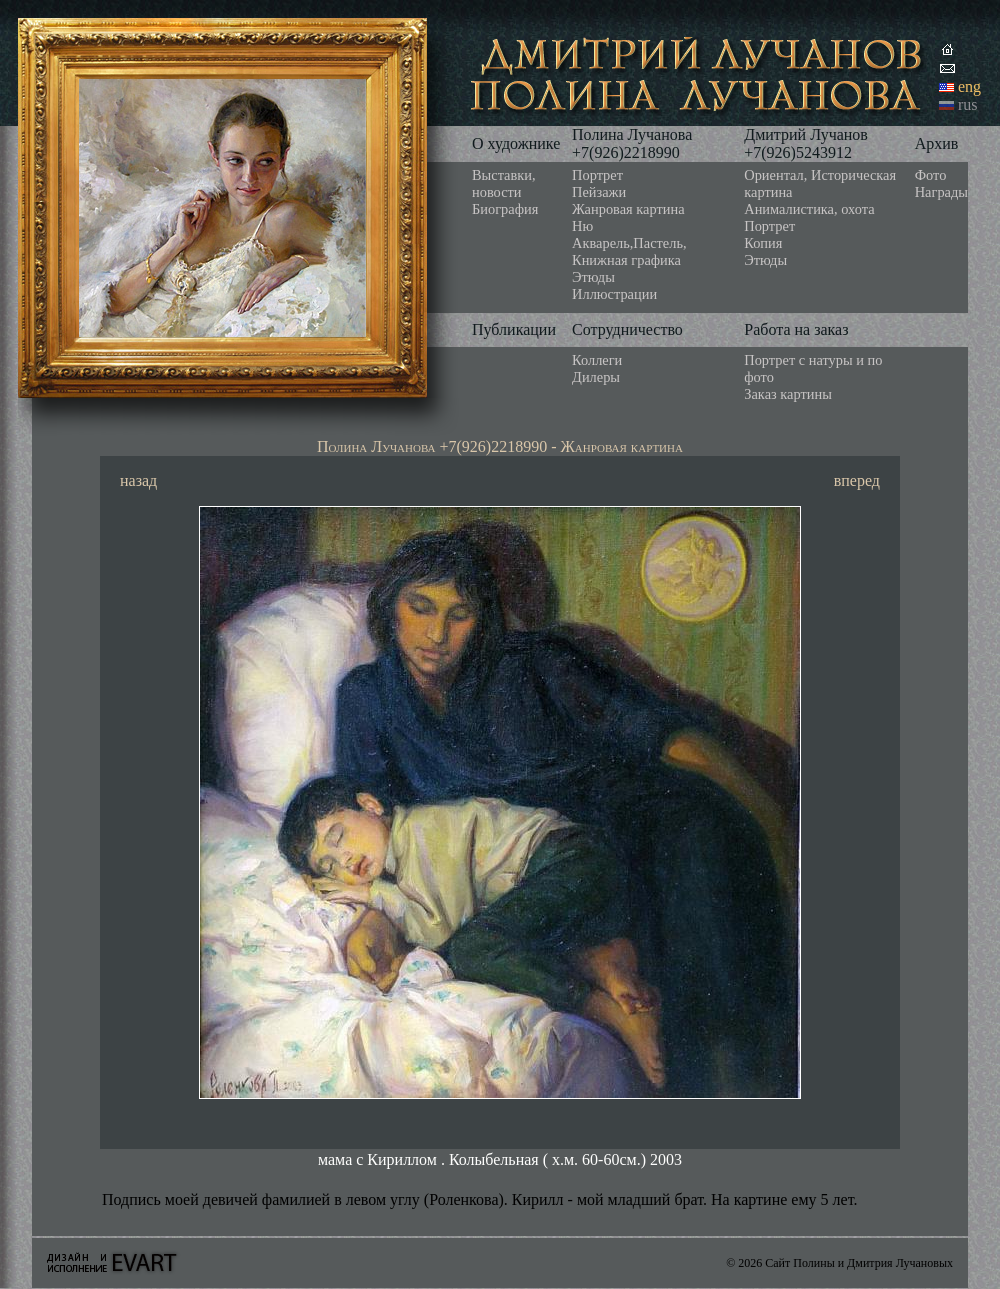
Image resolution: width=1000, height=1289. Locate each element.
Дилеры (596, 377)
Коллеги (597, 360)
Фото (931, 175)
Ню (582, 226)
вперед (857, 480)
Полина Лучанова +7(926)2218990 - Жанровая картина (500, 446)
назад (138, 480)
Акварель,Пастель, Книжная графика (629, 251)
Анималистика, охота (809, 209)
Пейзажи (599, 192)
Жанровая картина (628, 209)
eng (969, 86)
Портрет (597, 175)
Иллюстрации (614, 294)
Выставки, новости (504, 183)
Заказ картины (788, 394)
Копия (763, 243)
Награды (941, 192)
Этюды (593, 277)
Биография (505, 209)
